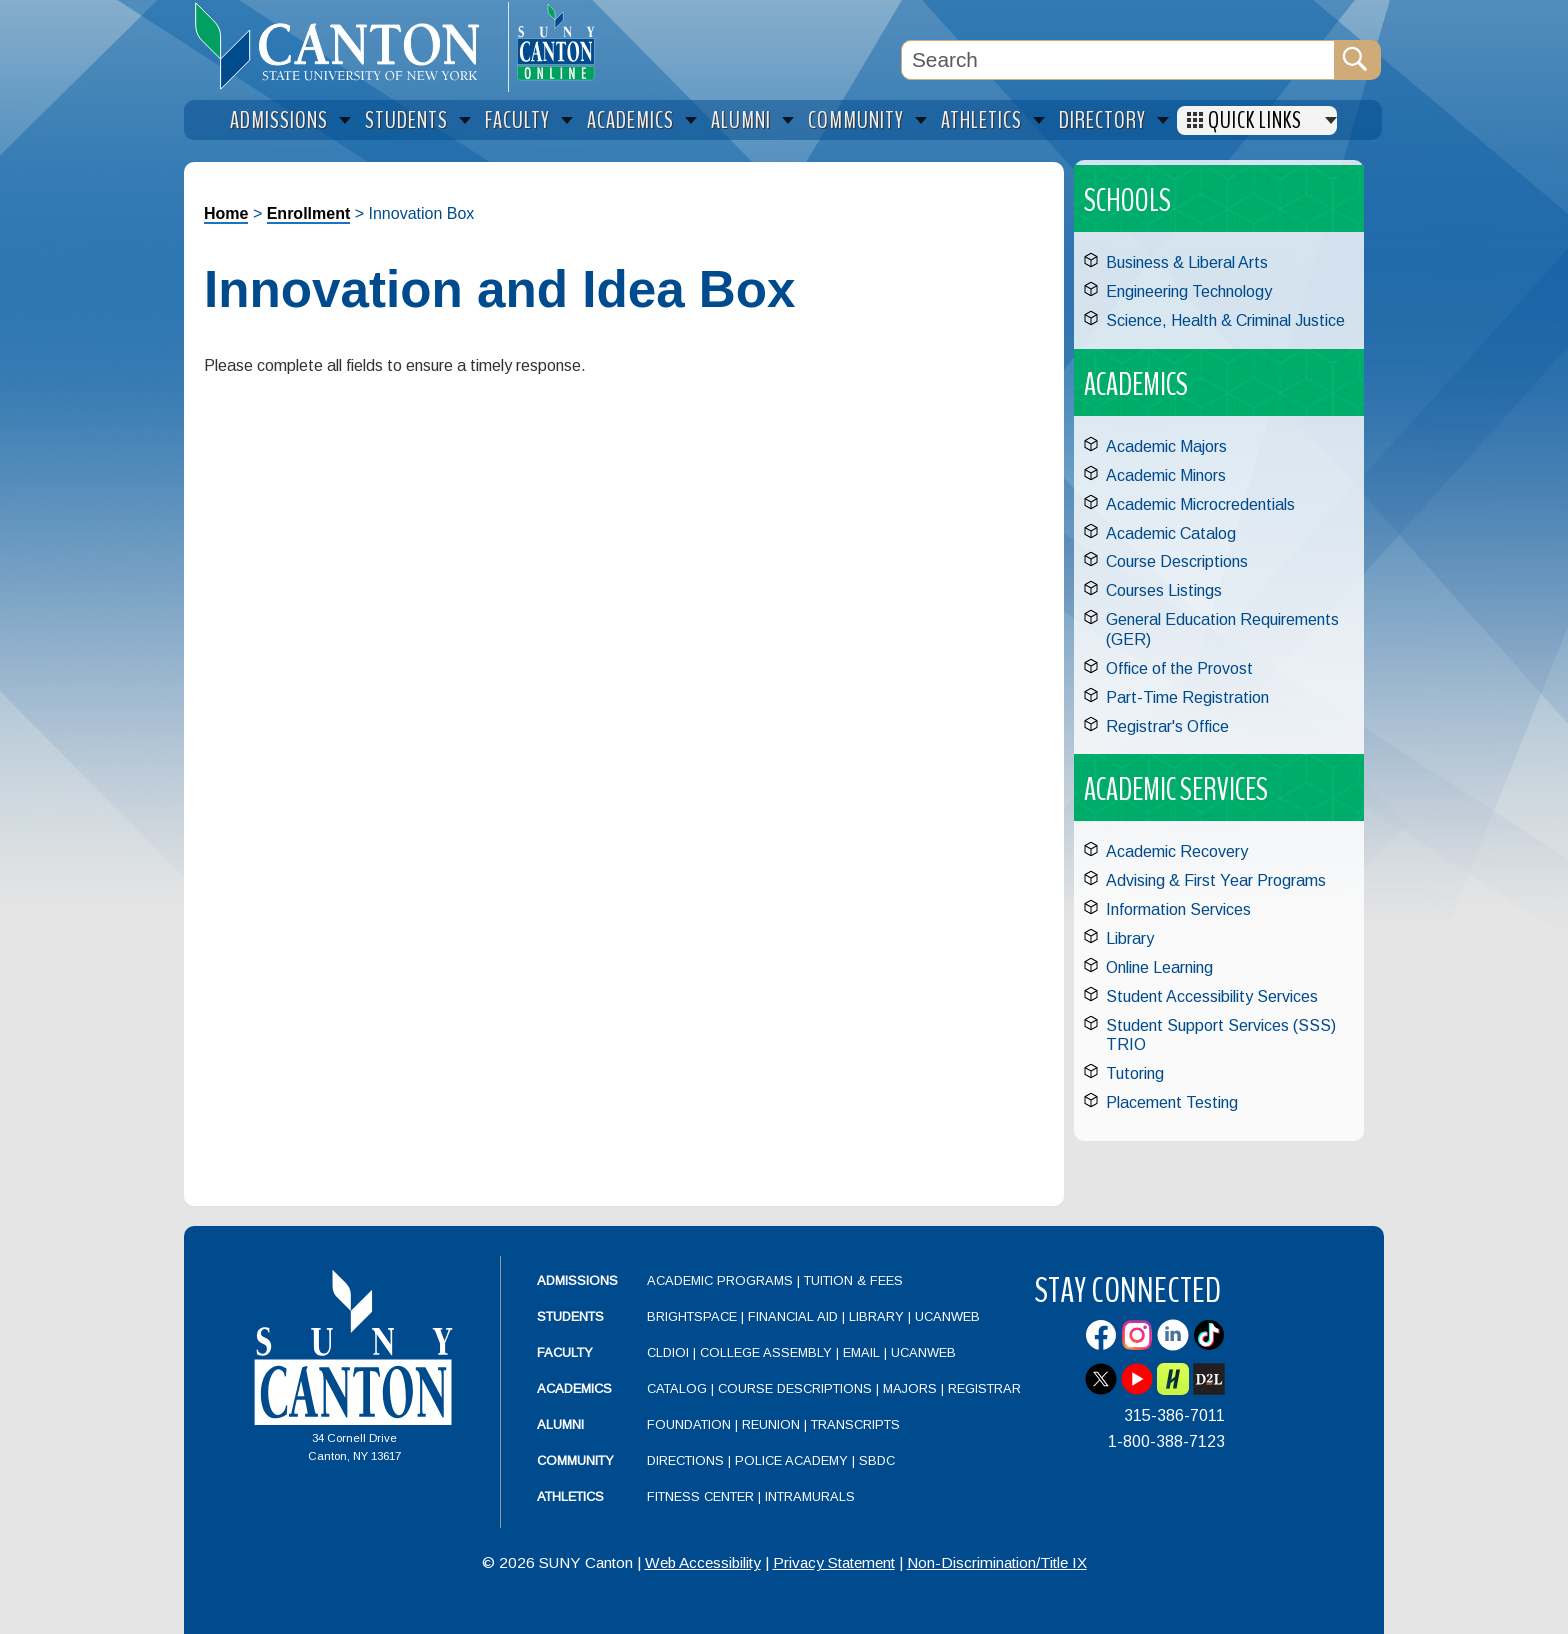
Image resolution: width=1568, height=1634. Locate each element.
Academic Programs (722, 1280)
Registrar (984, 1388)
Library (1130, 938)
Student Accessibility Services (1212, 996)
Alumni (560, 1424)
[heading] (346, 46)
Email (861, 1352)
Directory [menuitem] (1102, 120)
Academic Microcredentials (1200, 504)
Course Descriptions (1177, 561)
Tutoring (1135, 1073)
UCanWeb (947, 1316)
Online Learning (1159, 967)
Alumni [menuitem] (741, 120)
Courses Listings (1164, 590)
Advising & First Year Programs (1216, 880)
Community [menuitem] (856, 120)
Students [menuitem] (406, 120)
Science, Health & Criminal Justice (1225, 320)
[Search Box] (1118, 60)
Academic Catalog (1171, 533)
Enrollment (309, 213)
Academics (574, 1388)
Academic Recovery (1177, 851)
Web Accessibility (703, 1562)
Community (575, 1460)
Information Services (1178, 909)
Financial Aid (793, 1316)
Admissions (577, 1280)
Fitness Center (700, 1496)
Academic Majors (1166, 446)
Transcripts (855, 1424)
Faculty (565, 1352)
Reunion (771, 1424)
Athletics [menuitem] (981, 120)
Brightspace (692, 1316)
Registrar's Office (1167, 726)
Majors (910, 1388)
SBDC (877, 1460)
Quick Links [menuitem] (1255, 120)
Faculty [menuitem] (517, 120)
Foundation (689, 1424)
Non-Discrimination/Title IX (997, 1562)
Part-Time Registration (1187, 697)
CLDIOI (668, 1352)
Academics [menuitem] (630, 120)
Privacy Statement (834, 1562)
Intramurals (810, 1496)
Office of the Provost (1179, 668)
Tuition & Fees (853, 1280)
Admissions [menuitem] (279, 120)
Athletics (570, 1496)
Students (570, 1316)
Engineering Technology (1189, 291)
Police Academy (791, 1460)
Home (226, 213)
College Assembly (766, 1352)
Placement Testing (1172, 1102)
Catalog (677, 1388)
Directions (685, 1460)
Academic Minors (1166, 475)
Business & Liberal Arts (1187, 262)
